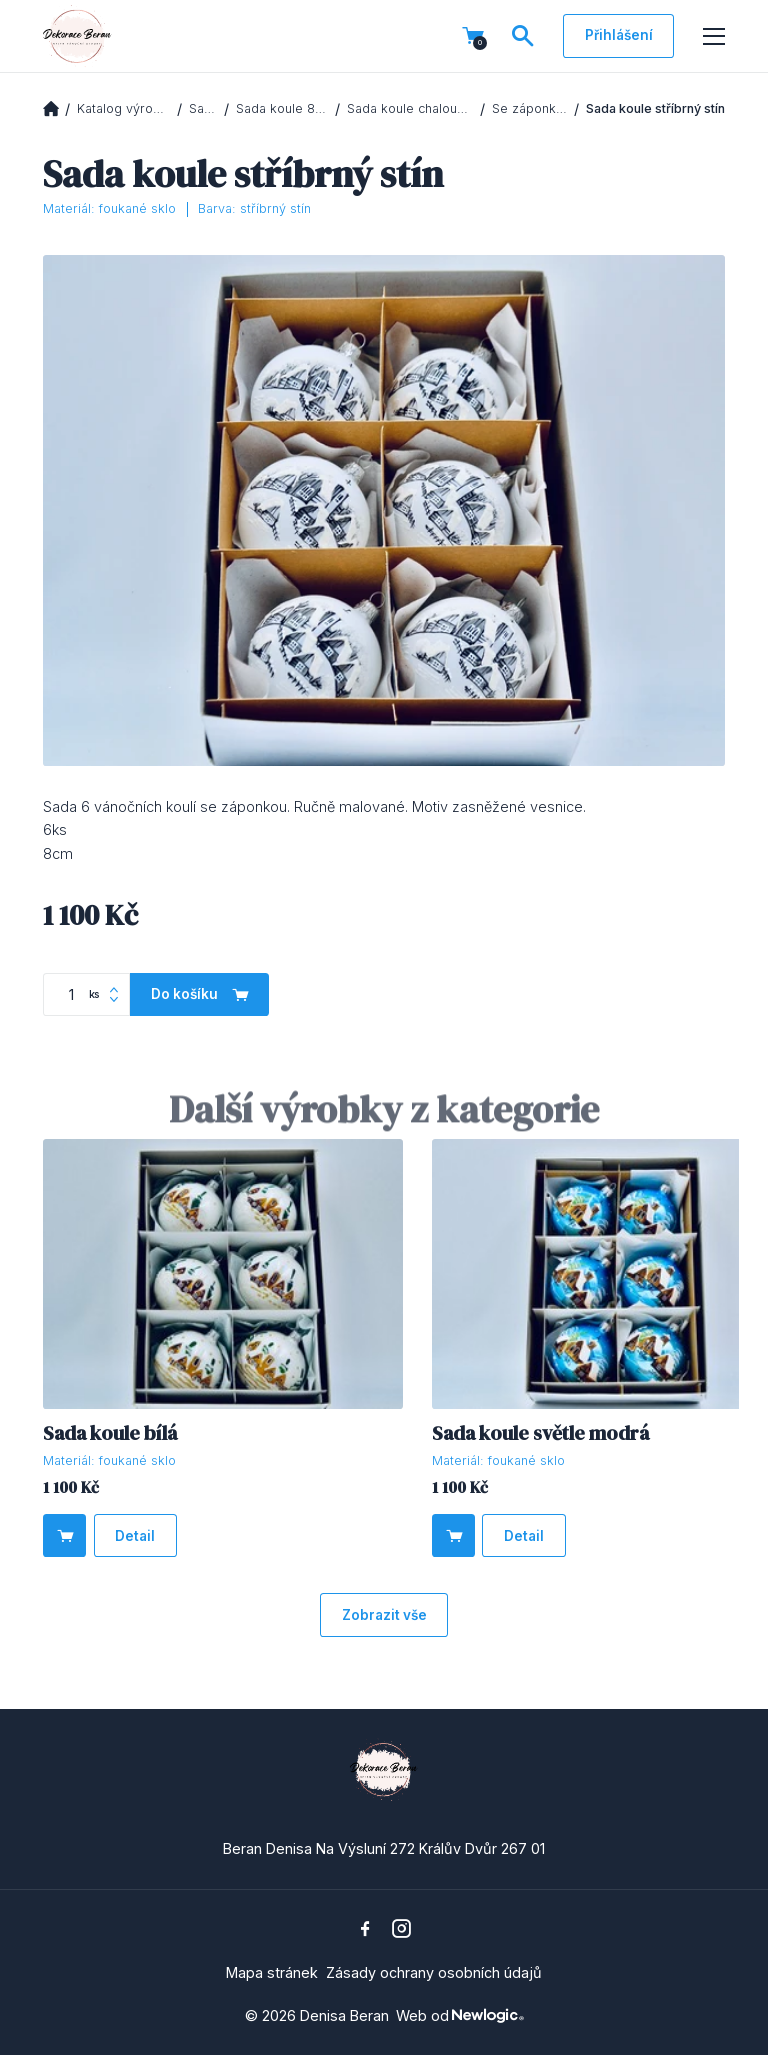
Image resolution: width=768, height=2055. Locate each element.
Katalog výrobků (124, 108)
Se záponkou (530, 108)
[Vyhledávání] (523, 36)
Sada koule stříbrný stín (655, 108)
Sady (203, 108)
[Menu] (714, 37)
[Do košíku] (64, 1535)
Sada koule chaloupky (410, 108)
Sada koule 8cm (282, 108)
